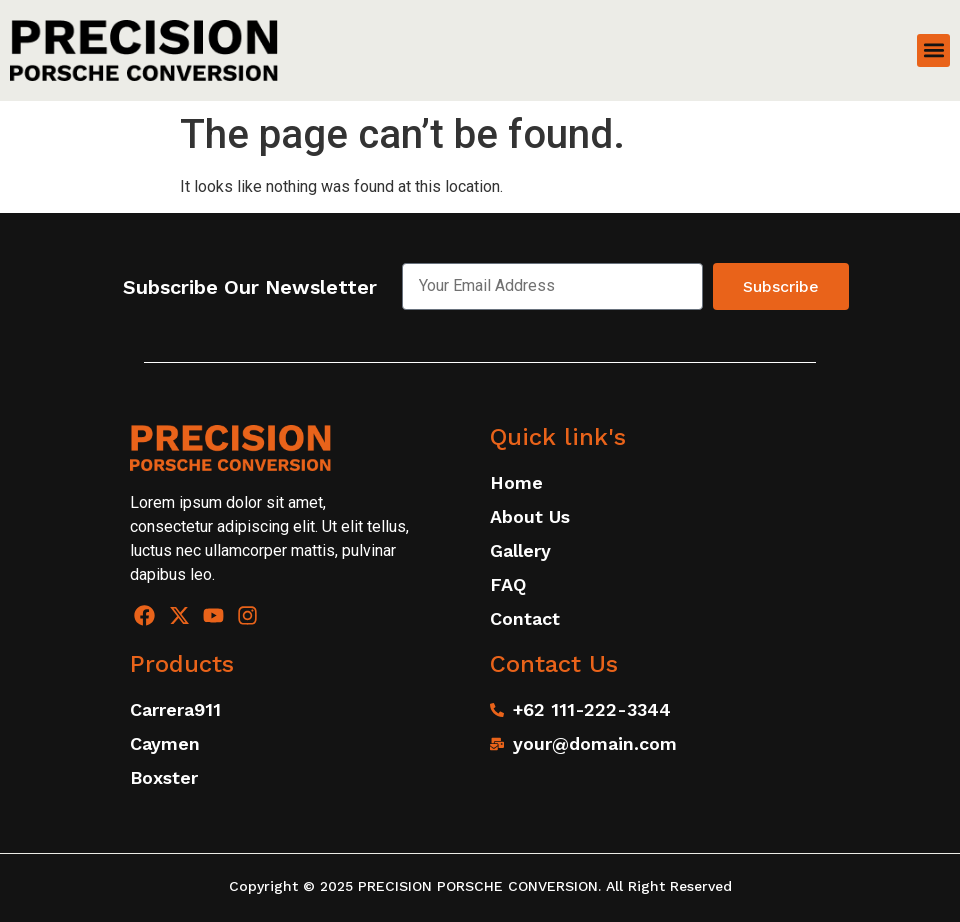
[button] (933, 50)
